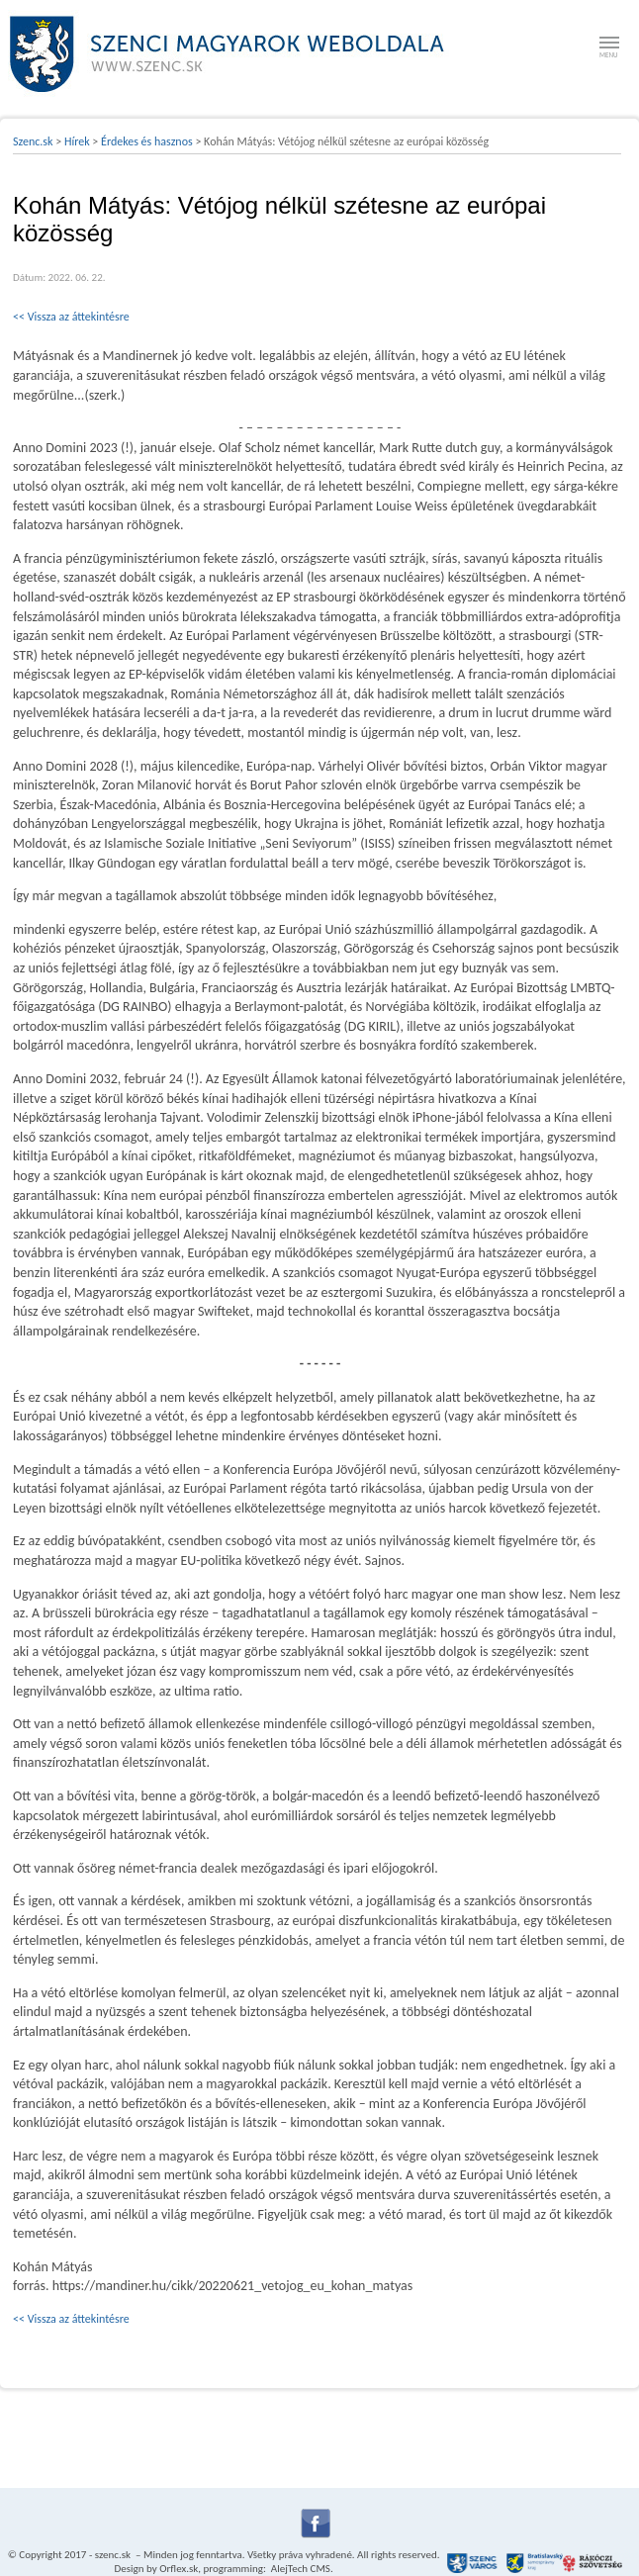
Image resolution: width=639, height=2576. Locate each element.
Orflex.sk (178, 2568)
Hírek (77, 141)
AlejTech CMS (299, 2568)
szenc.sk (113, 2554)
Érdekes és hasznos (147, 141)
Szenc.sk (33, 141)
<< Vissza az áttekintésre (71, 316)
